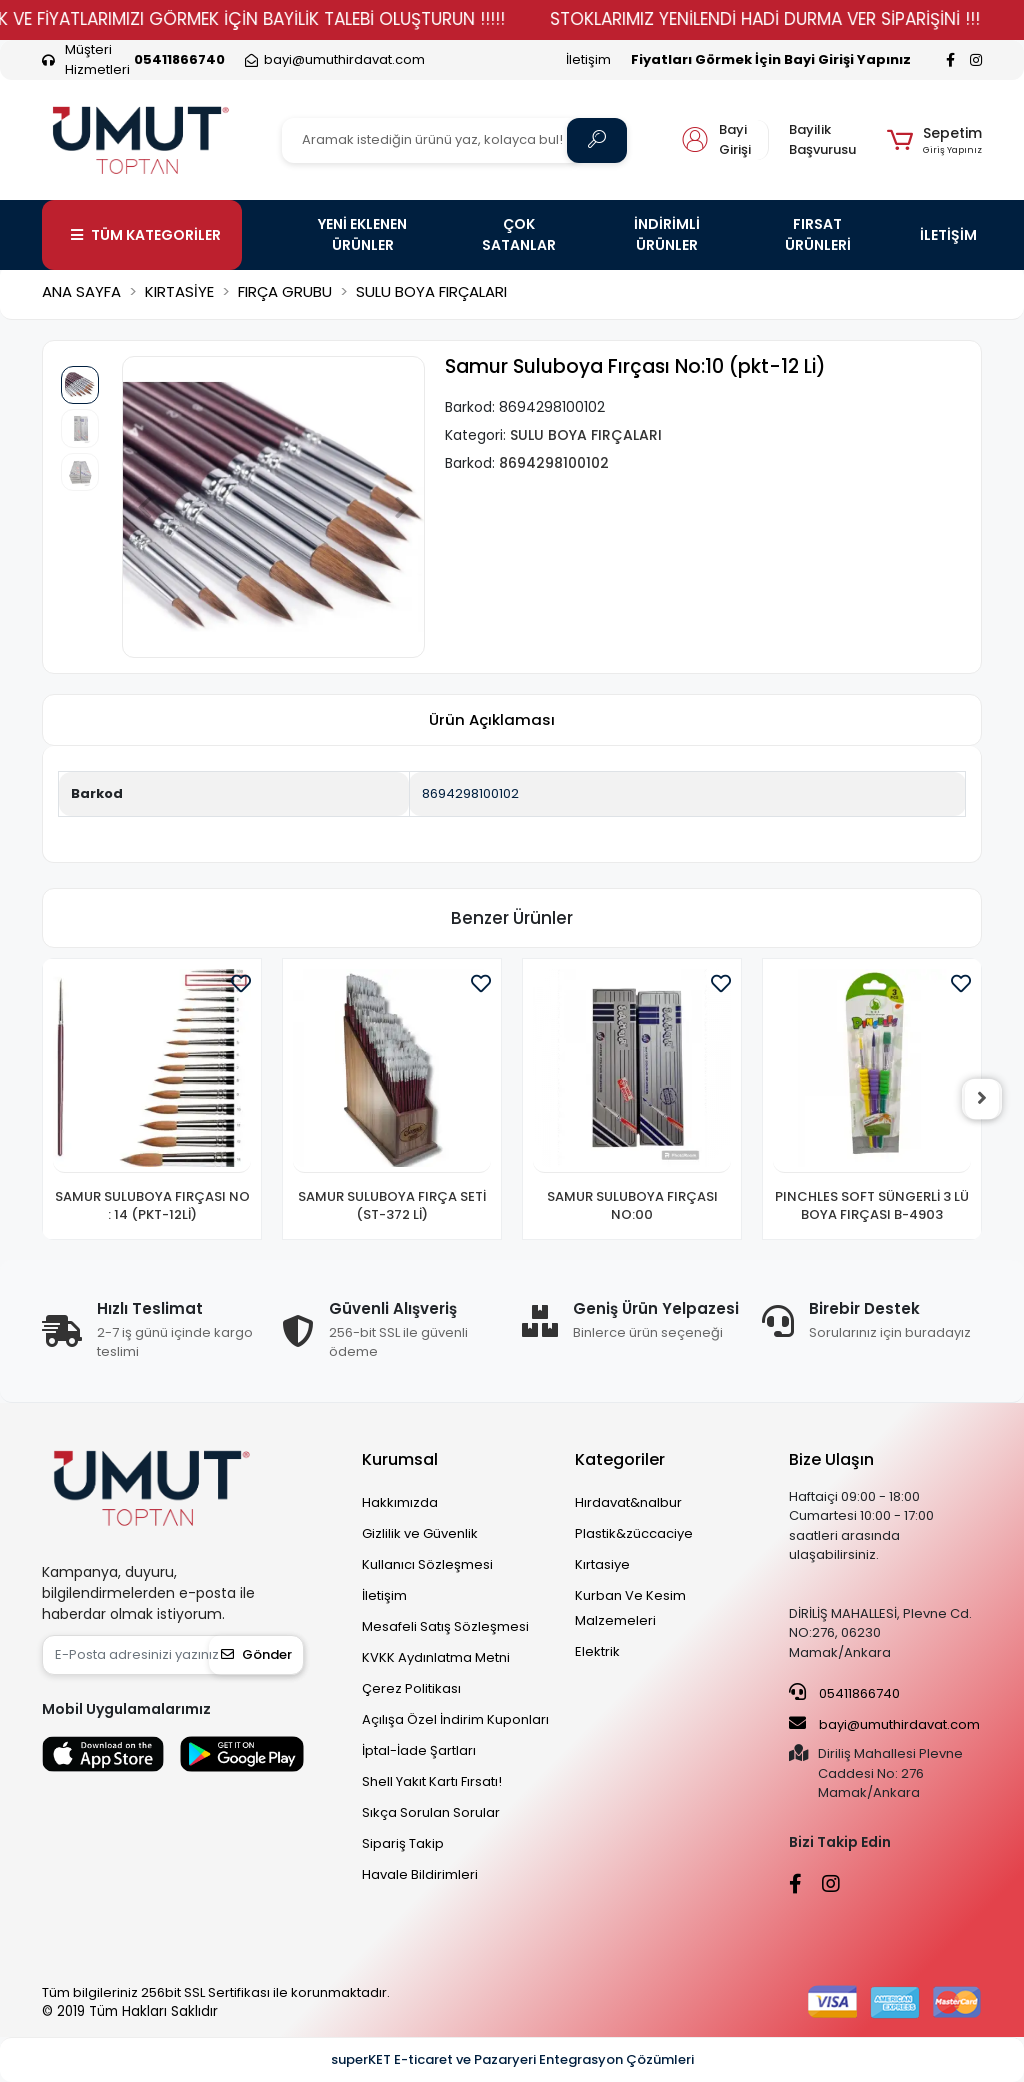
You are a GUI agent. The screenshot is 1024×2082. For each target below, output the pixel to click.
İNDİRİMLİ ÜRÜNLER (667, 234)
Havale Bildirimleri (420, 1874)
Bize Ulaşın (831, 1459)
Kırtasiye (602, 1564)
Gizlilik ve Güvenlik (420, 1533)
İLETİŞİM (948, 235)
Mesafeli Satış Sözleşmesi (445, 1626)
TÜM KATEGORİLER (146, 235)
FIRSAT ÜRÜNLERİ (818, 234)
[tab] (492, 720)
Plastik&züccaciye (634, 1533)
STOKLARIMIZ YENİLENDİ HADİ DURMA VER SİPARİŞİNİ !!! (800, 19)
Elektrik (597, 1651)
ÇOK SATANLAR (519, 234)
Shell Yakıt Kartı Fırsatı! (432, 1781)
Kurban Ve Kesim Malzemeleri (630, 1608)
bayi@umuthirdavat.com (884, 1724)
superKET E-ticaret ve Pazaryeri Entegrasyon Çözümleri (512, 2059)
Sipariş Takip (403, 1843)
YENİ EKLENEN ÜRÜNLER (362, 234)
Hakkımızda (400, 1502)
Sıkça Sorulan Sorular (431, 1812)
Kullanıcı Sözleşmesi (427, 1564)
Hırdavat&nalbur (628, 1502)
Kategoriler (620, 1459)
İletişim (588, 59)
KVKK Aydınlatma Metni (436, 1657)
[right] (982, 1099)
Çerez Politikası (411, 1688)
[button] (934, 140)
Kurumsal (400, 1459)
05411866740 (844, 1693)
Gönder (256, 1654)
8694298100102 (470, 793)
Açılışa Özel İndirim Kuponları (455, 1719)
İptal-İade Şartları (419, 1750)
